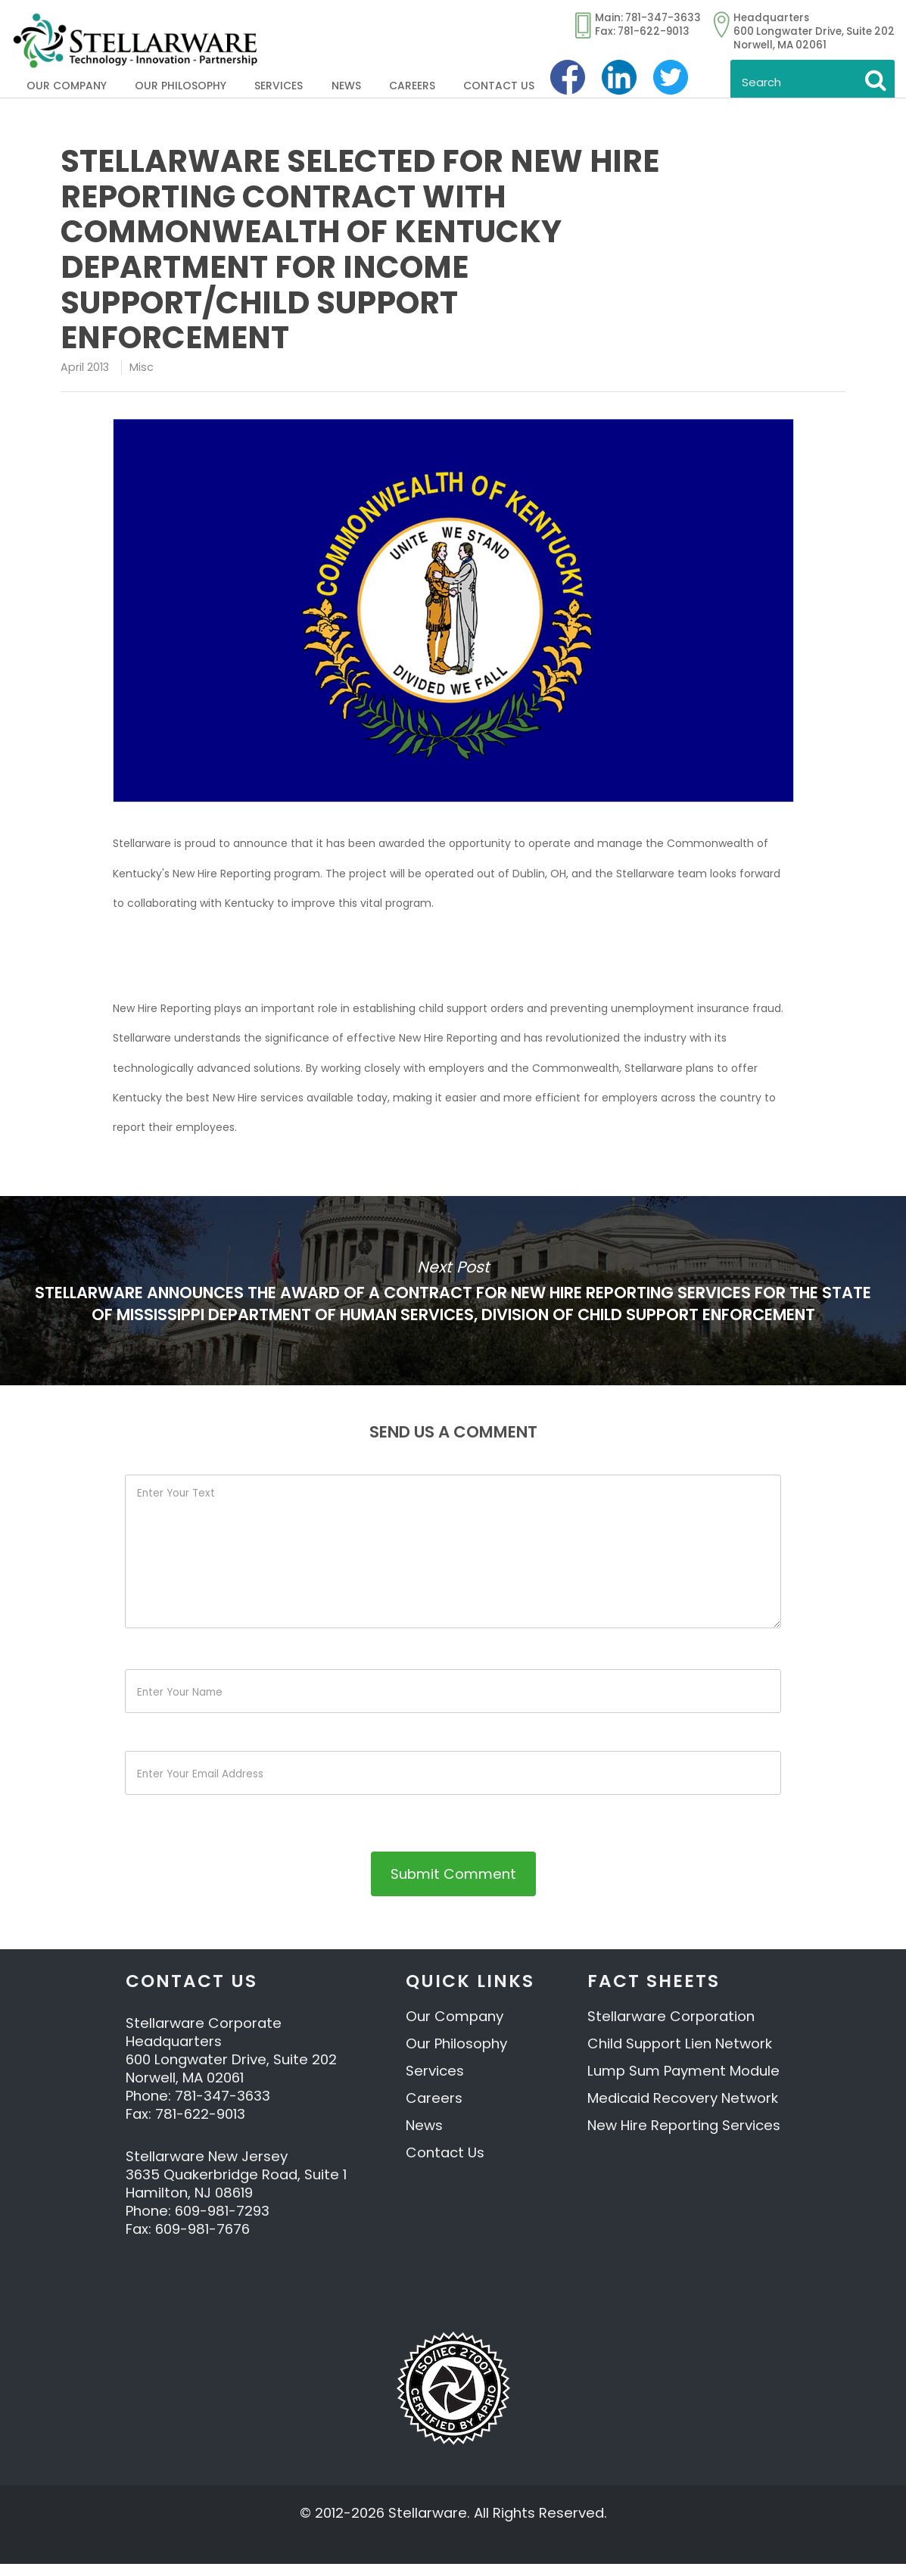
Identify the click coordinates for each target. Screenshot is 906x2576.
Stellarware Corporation (671, 2028)
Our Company (66, 85)
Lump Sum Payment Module (683, 2082)
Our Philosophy (180, 85)
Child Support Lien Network (679, 2055)
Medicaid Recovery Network (682, 2110)
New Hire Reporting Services (683, 2137)
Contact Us (498, 85)
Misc (141, 367)
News (346, 85)
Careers (412, 85)
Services (278, 85)
